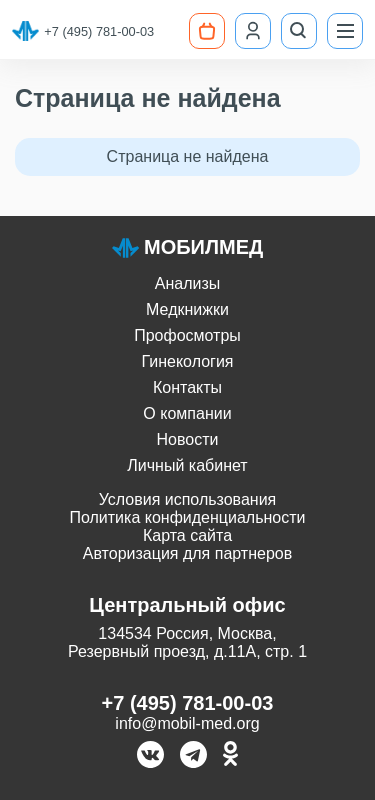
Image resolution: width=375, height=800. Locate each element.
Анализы (188, 283)
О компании (187, 413)
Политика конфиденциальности (187, 517)
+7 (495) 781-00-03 (99, 31)
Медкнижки (187, 309)
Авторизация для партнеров (187, 553)
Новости (188, 439)
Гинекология (187, 361)
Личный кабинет (187, 465)
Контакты (187, 387)
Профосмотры (187, 335)
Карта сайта (187, 535)
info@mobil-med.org (187, 723)
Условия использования (188, 499)
